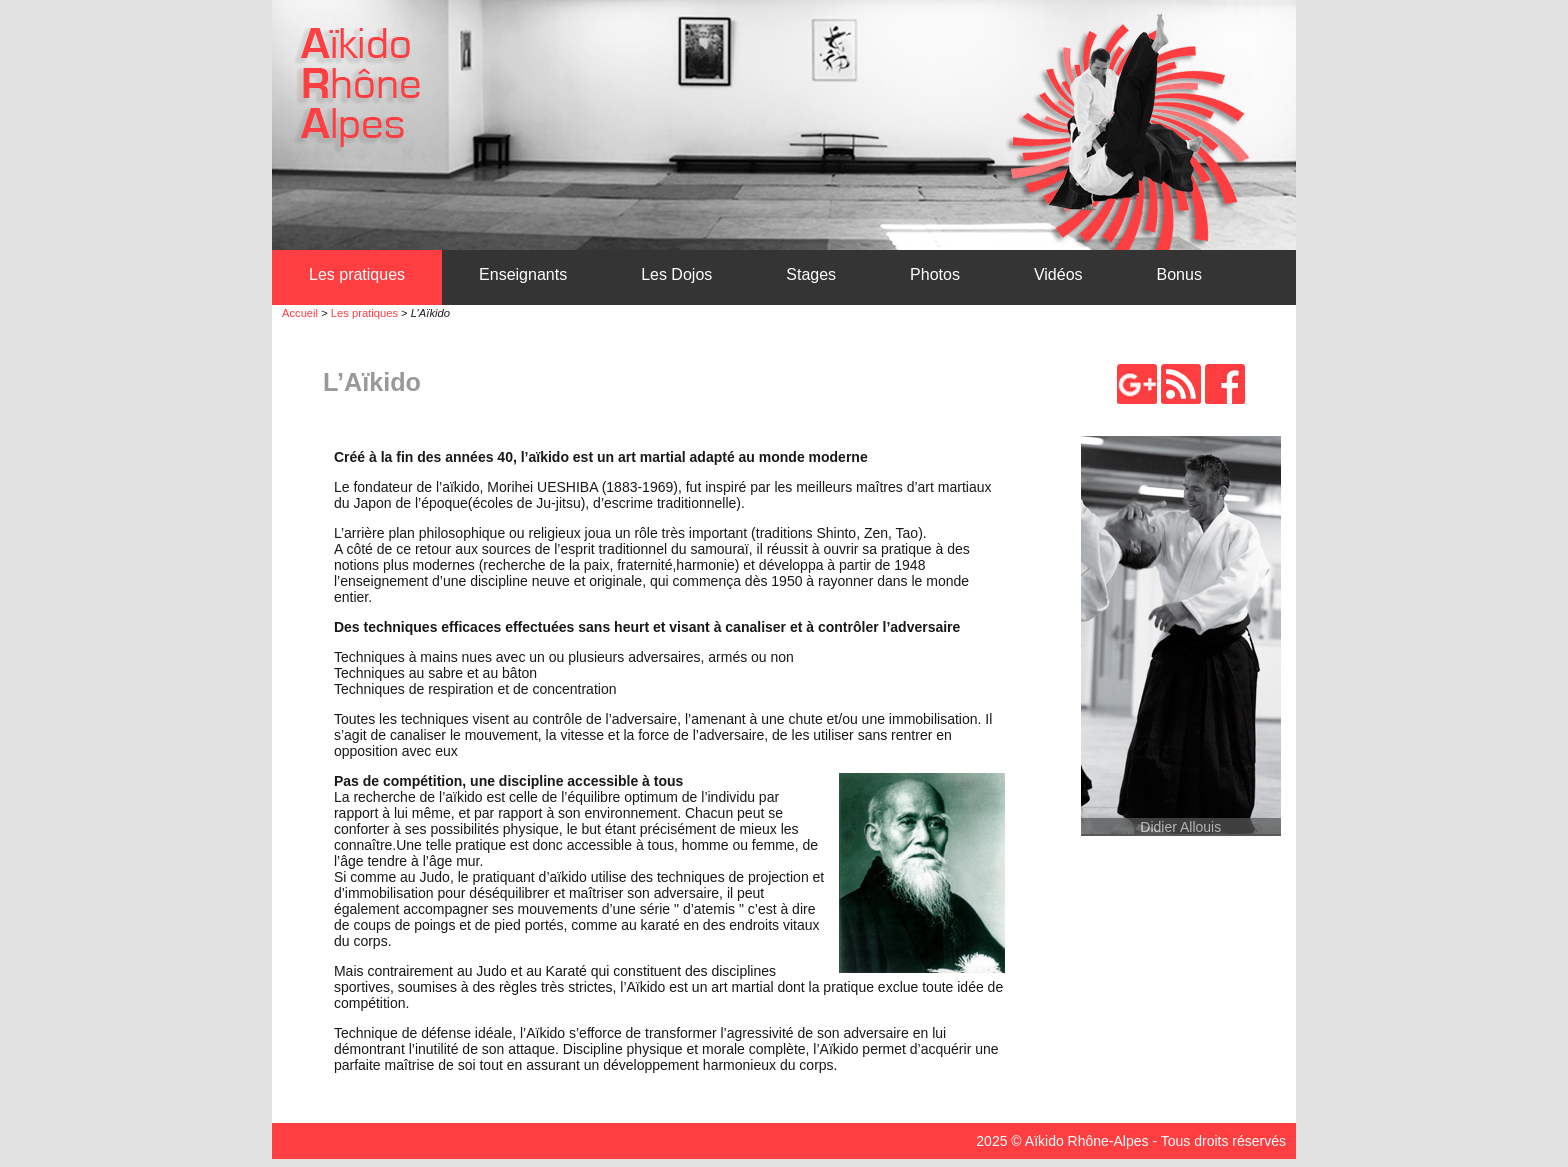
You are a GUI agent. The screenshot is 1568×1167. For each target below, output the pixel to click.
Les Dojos (676, 274)
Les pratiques (357, 274)
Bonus (1179, 274)
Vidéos (1058, 274)
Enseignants (523, 274)
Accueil (300, 313)
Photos (935, 274)
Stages (811, 274)
